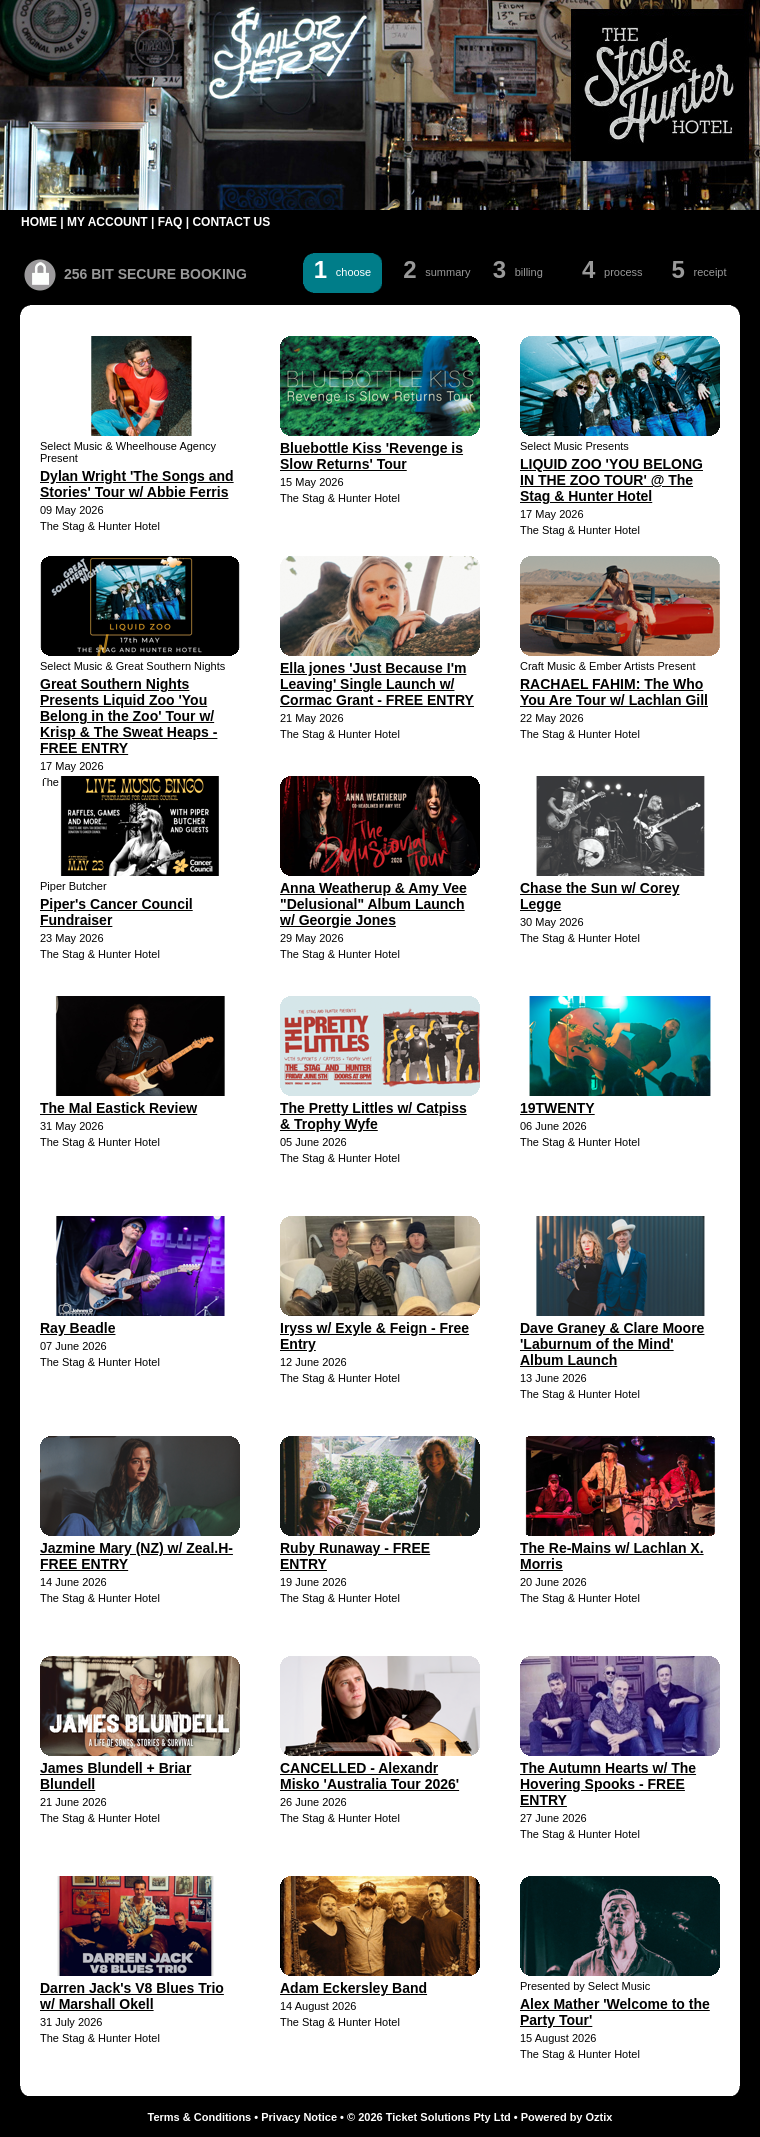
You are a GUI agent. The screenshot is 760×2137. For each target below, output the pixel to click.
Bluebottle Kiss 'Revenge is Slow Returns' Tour (371, 456)
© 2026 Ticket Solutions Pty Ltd (429, 2117)
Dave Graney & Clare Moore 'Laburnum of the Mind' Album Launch (612, 1344)
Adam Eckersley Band (353, 1988)
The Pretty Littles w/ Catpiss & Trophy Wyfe (373, 1116)
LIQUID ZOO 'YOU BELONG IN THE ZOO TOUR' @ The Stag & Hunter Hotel (611, 480)
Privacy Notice (299, 2117)
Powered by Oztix (567, 2117)
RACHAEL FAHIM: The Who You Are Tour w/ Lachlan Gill (614, 692)
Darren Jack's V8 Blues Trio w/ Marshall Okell (132, 1996)
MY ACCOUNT (107, 222)
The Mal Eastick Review (118, 1108)
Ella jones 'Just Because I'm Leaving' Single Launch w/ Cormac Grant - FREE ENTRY (377, 684)
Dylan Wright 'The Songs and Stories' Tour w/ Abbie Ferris (137, 484)
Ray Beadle (77, 1328)
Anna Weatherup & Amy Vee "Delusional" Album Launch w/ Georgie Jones (373, 904)
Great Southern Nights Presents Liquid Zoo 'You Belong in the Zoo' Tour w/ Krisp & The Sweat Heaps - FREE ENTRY (128, 716)
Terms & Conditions (200, 2117)
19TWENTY (557, 1108)
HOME (39, 222)
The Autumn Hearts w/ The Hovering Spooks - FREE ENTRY (608, 1784)
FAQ (170, 222)
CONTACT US (231, 222)
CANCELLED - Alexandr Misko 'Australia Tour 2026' (369, 1776)
